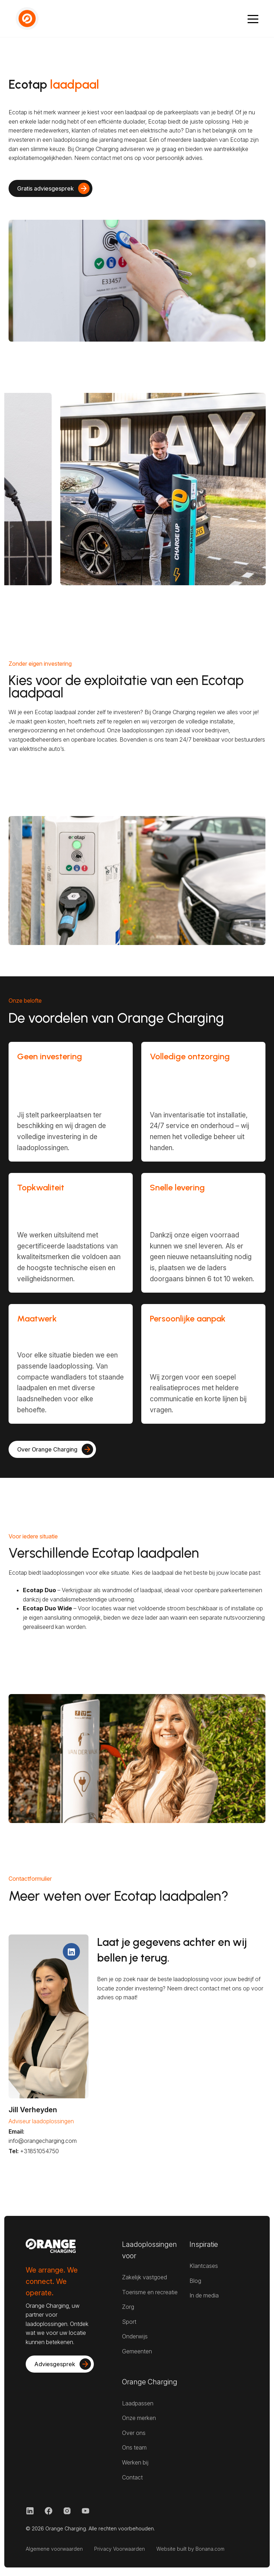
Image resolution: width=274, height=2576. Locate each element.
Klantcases (203, 2265)
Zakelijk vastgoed (144, 2277)
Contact (132, 2477)
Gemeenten (137, 2351)
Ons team (134, 2447)
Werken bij (135, 2462)
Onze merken (139, 2417)
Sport (129, 2321)
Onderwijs (135, 2336)
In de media (204, 2295)
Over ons (134, 2432)
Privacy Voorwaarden (119, 2549)
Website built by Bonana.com (190, 2549)
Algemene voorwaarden (54, 2549)
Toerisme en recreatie (150, 2292)
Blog (195, 2280)
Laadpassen (137, 2403)
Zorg (128, 2306)
